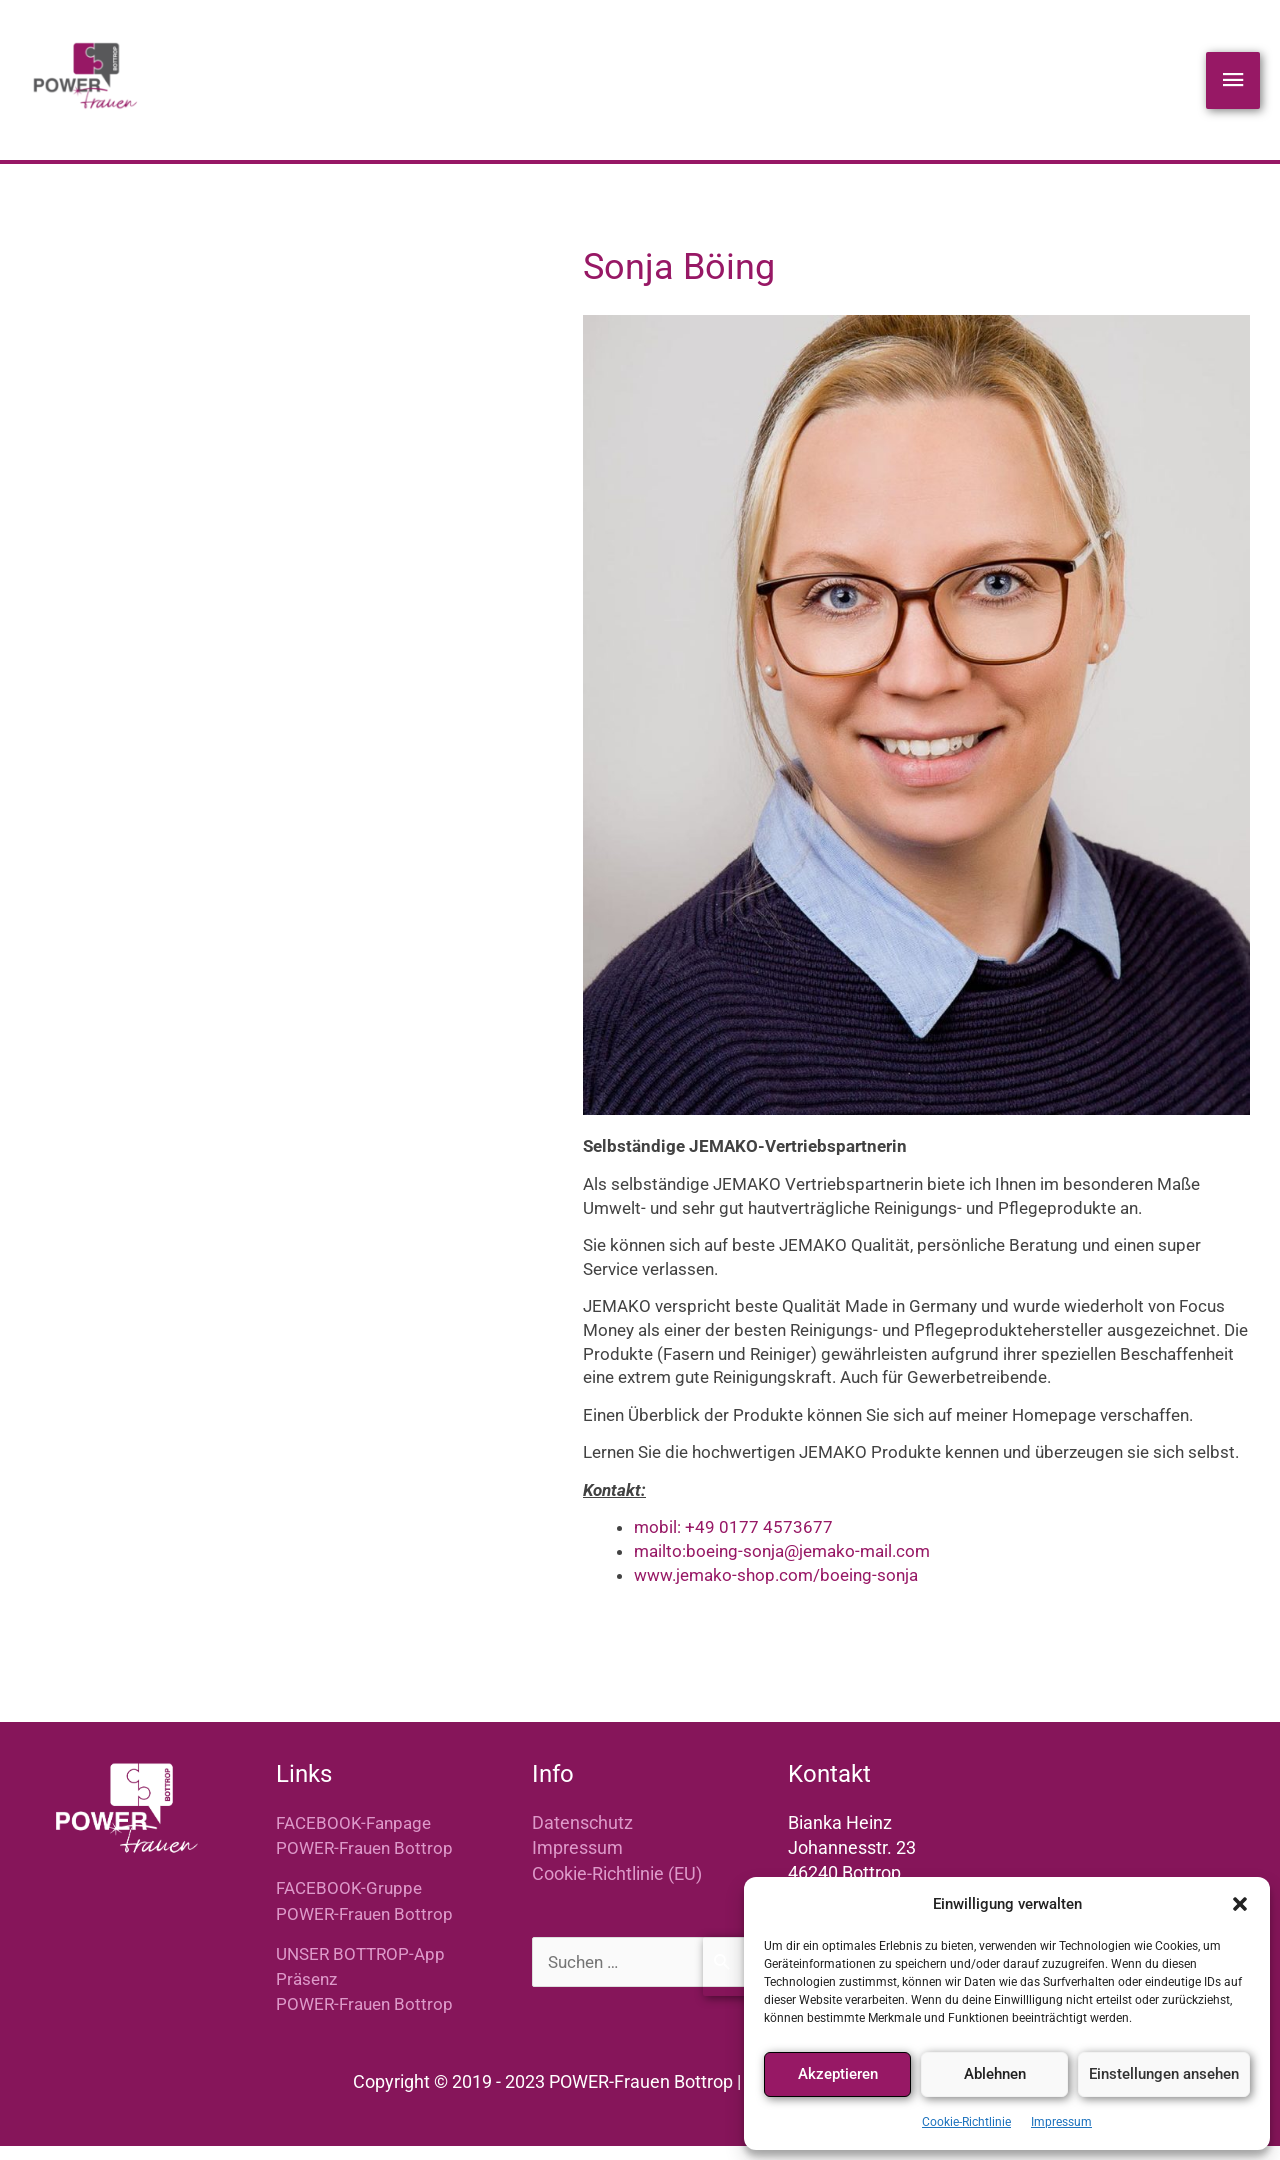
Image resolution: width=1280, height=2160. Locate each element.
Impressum (1061, 2122)
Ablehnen (995, 2074)
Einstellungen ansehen (1164, 2074)
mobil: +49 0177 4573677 (733, 1543)
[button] (1240, 1904)
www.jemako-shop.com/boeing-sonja (776, 1590)
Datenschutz (582, 1837)
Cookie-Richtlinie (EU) (617, 1888)
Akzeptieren (838, 2074)
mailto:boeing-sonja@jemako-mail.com (782, 1566)
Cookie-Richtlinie (966, 2122)
